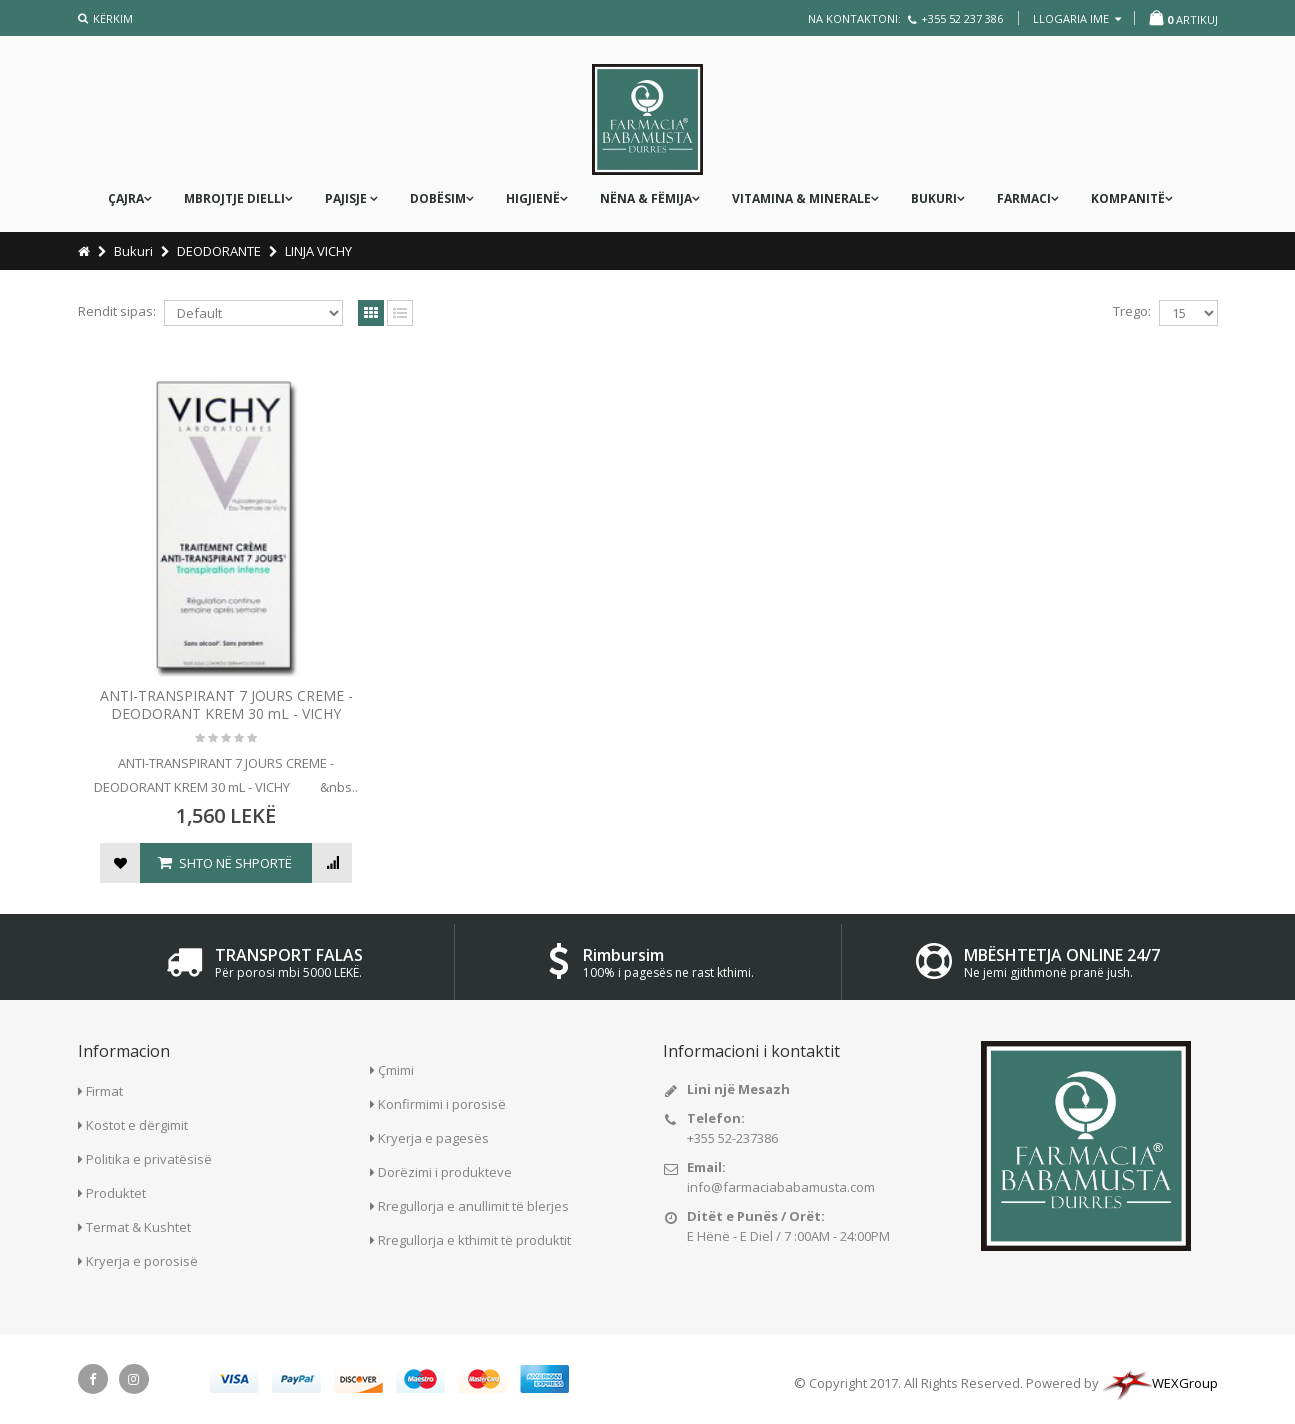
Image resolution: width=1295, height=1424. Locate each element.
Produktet (116, 1191)
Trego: (1132, 311)
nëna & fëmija (646, 198)
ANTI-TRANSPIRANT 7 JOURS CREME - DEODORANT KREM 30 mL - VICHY (213, 678)
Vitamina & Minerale (801, 198)
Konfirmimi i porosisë (442, 1101)
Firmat (104, 1089)
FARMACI (1024, 198)
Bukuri (934, 198)
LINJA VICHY (318, 251)
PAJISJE (347, 198)
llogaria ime (1077, 18)
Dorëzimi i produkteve (445, 1169)
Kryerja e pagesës (433, 1135)
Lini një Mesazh (738, 1086)
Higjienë (533, 198)
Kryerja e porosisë (142, 1259)
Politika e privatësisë (149, 1157)
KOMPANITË (1128, 198)
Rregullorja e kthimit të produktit (474, 1237)
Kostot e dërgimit (137, 1123)
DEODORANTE (219, 251)
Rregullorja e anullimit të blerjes (473, 1203)
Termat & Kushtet (138, 1225)
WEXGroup (1160, 1381)
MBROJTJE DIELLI (234, 198)
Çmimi (396, 1067)
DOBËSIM (438, 198)
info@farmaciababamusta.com (781, 1184)
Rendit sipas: (117, 311)
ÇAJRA (126, 198)
